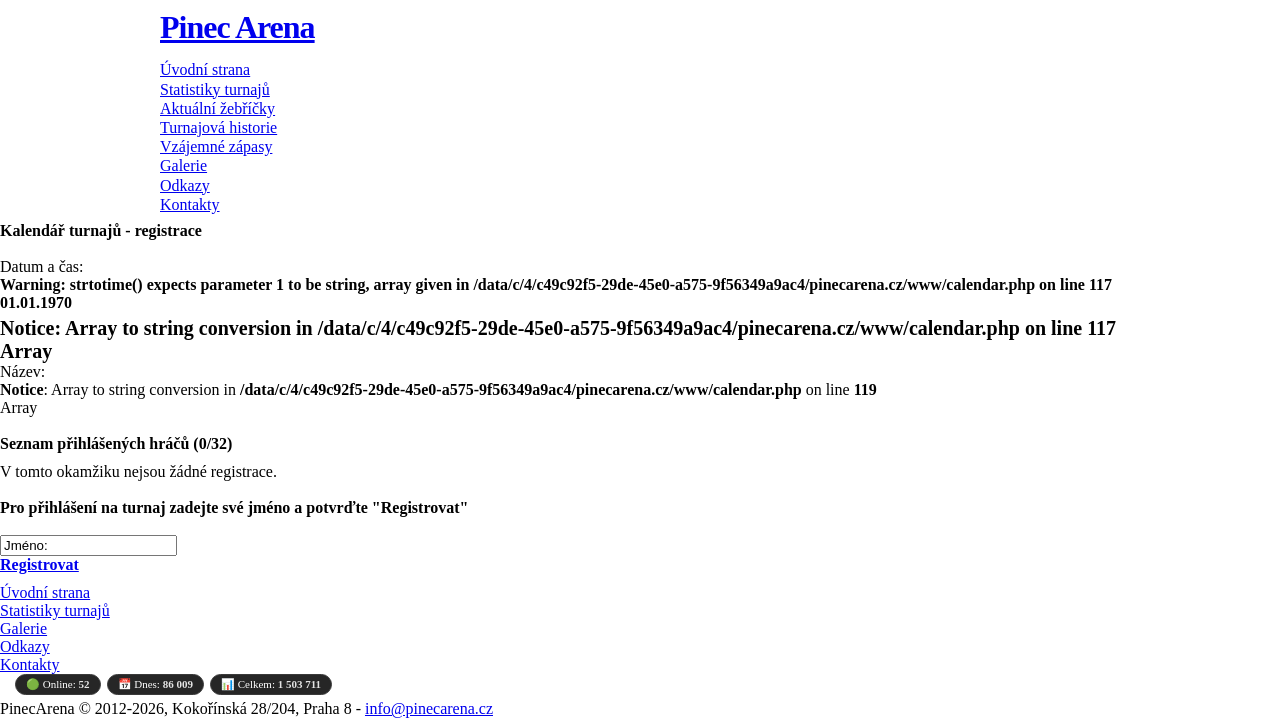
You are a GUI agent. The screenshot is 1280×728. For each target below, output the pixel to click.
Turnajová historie (218, 127)
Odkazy (185, 185)
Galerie (183, 165)
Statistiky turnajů (215, 89)
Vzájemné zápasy (216, 146)
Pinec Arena (237, 27)
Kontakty (190, 204)
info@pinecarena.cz (429, 708)
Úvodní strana (205, 69)
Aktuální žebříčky (217, 108)
